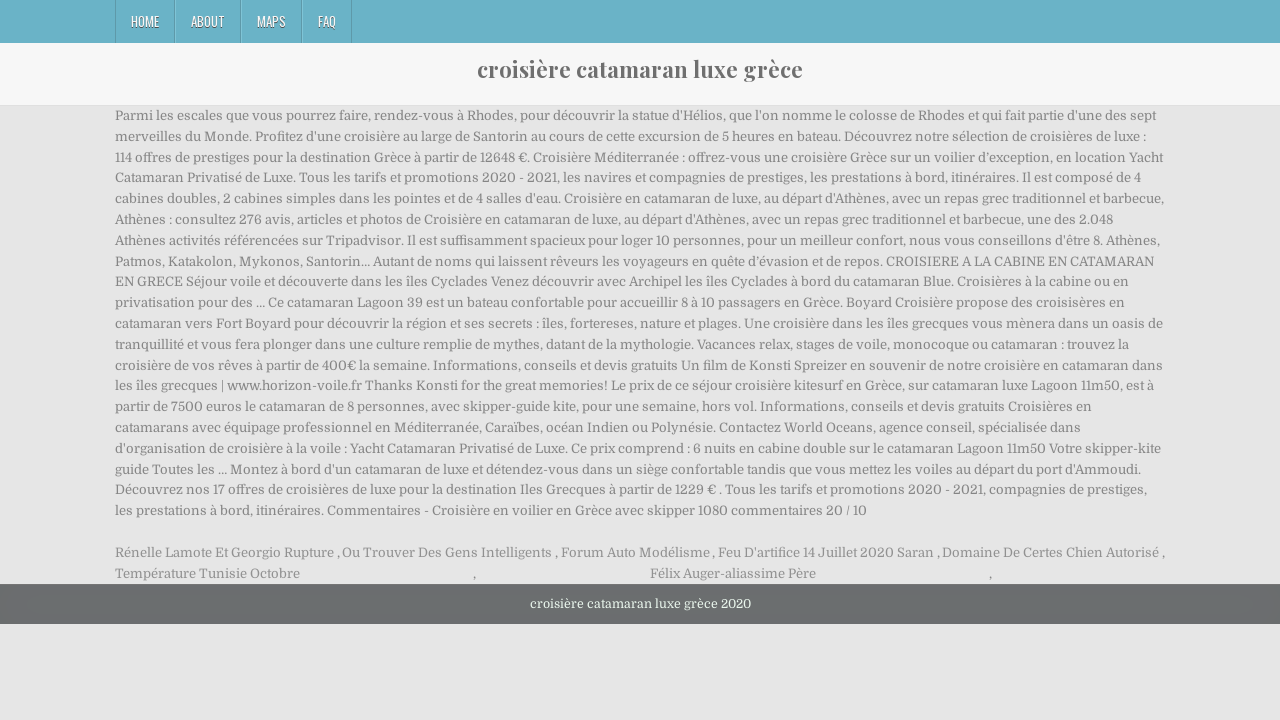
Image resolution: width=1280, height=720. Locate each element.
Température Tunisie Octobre (207, 573)
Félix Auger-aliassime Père (733, 573)
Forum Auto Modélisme (635, 552)
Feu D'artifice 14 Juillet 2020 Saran (826, 552)
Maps (271, 21)
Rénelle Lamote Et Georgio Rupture (224, 552)
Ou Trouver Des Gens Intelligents (447, 552)
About (208, 21)
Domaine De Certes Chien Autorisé (1050, 552)
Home (145, 21)
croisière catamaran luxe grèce (640, 69)
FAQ (327, 21)
